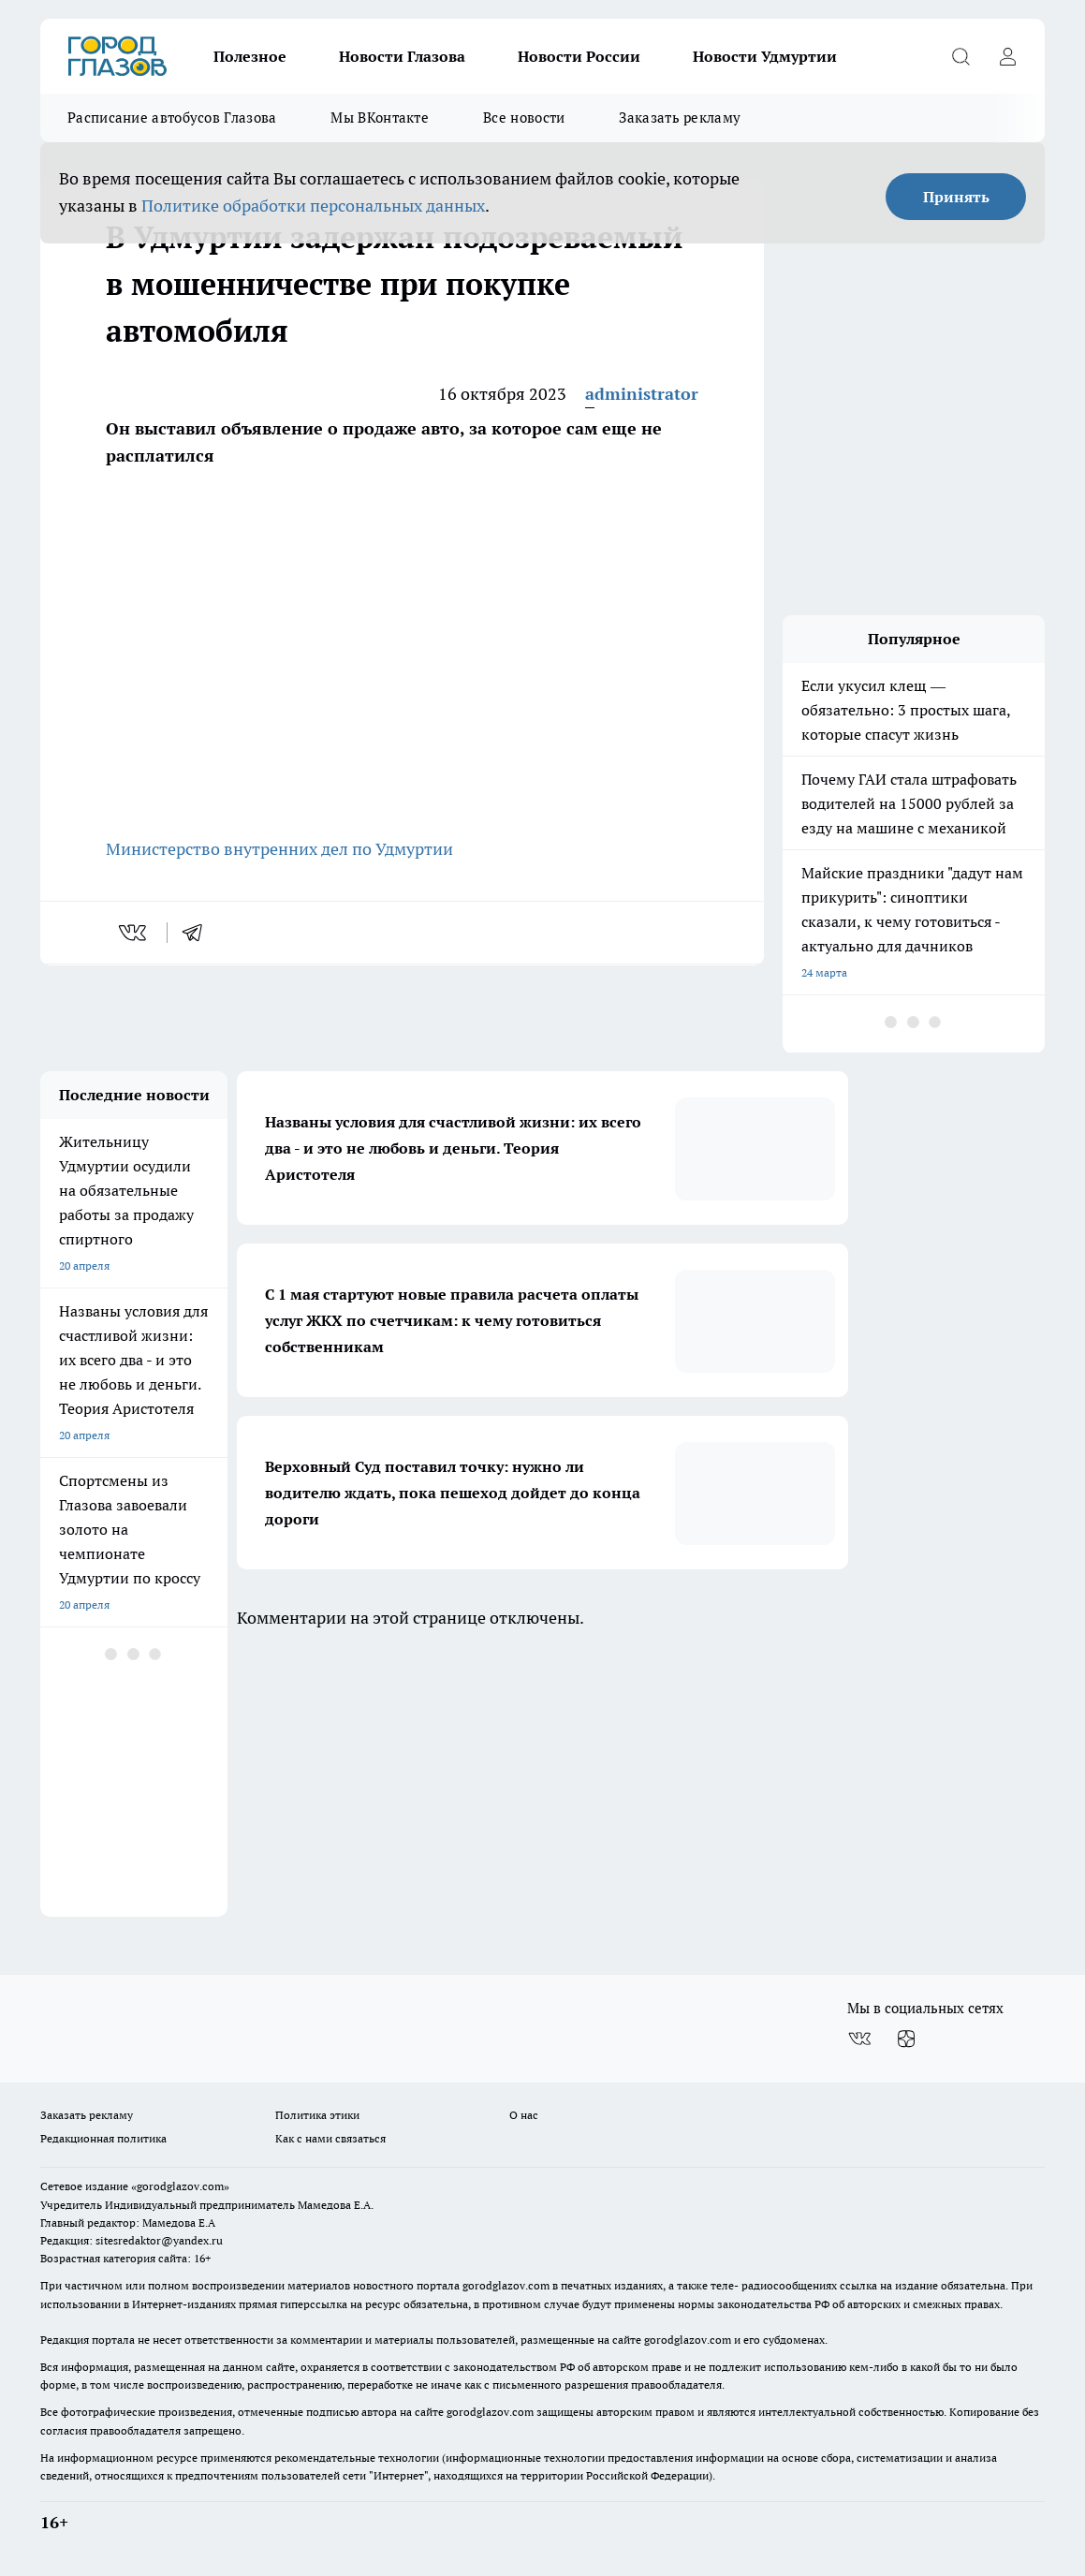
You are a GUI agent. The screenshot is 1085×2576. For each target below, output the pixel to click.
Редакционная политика (103, 2138)
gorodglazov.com (506, 2285)
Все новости (523, 117)
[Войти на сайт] (1007, 56)
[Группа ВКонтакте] (859, 2038)
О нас (523, 2115)
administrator (641, 394)
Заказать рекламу (679, 117)
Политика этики (317, 2115)
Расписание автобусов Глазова (171, 117)
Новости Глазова (402, 56)
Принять (956, 196)
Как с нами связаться (330, 2138)
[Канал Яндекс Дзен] (906, 2038)
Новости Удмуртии (765, 56)
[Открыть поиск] (960, 56)
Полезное (249, 56)
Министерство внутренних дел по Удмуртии (279, 849)
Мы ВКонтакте (379, 117)
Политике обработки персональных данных (313, 205)
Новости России (579, 56)
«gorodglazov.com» (180, 2186)
